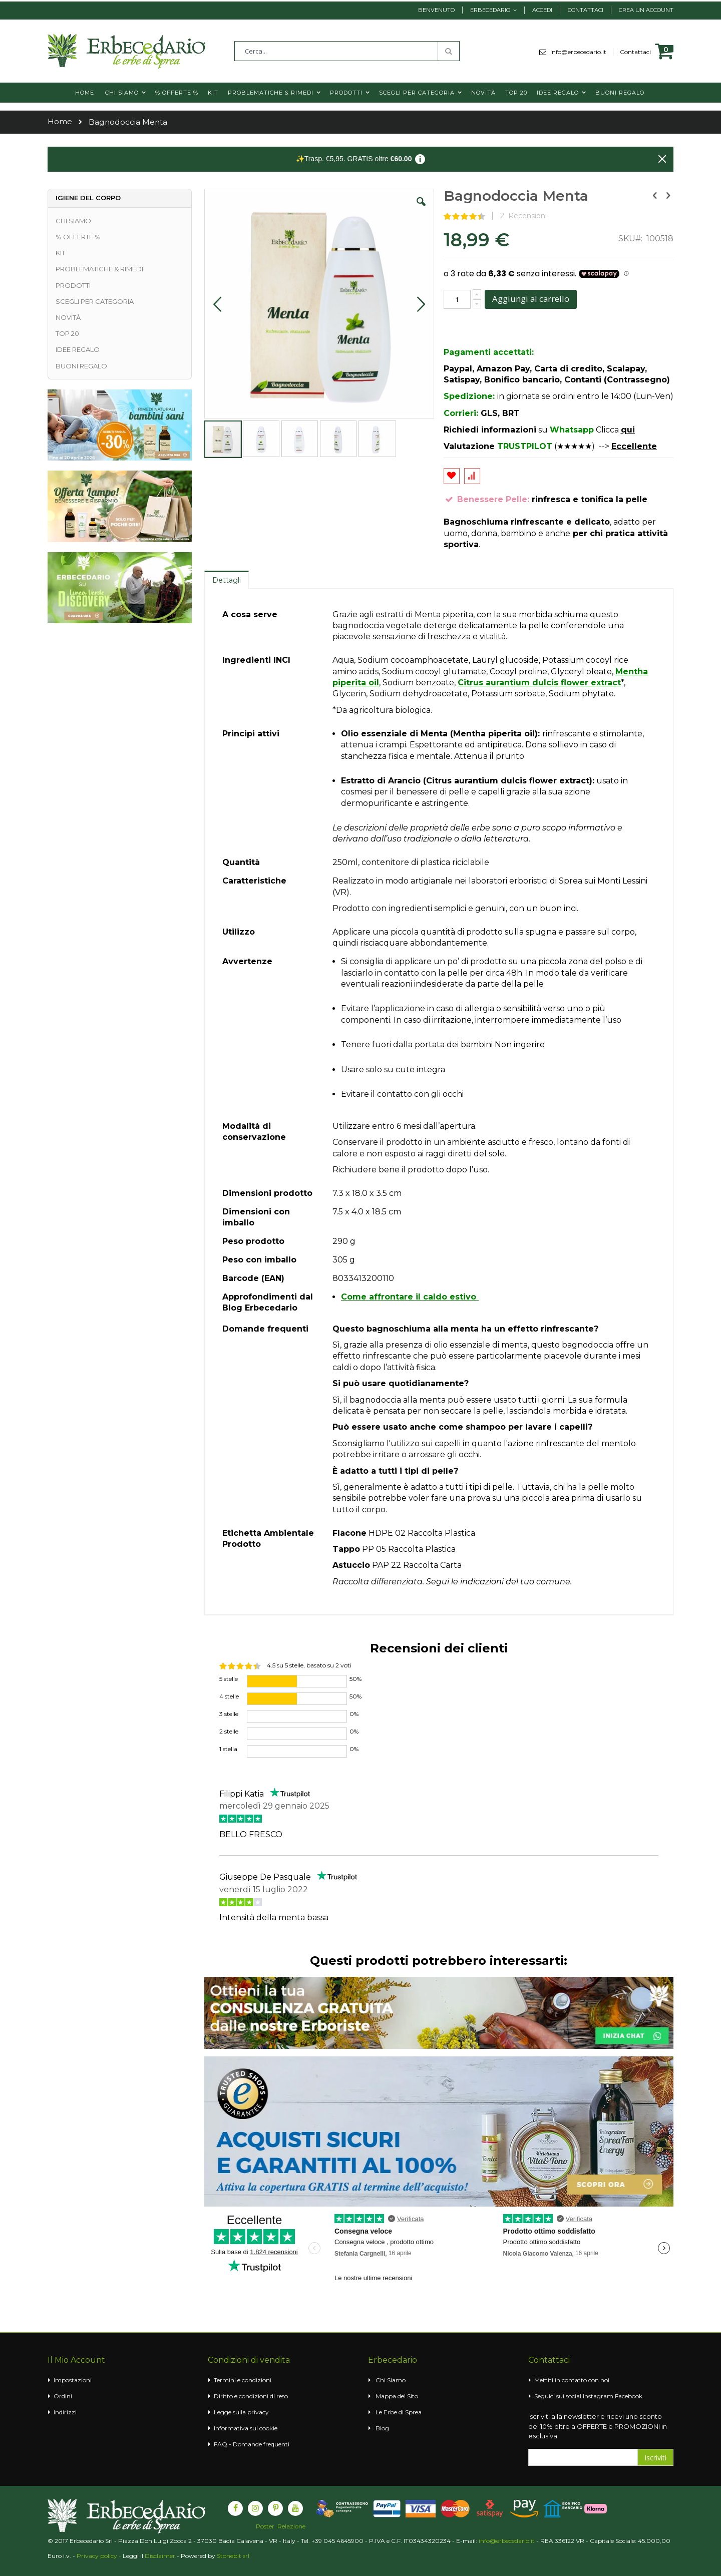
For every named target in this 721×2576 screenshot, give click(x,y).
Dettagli (226, 580)
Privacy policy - (100, 2555)
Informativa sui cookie (245, 2428)
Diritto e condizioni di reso (251, 2396)
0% (353, 1714)
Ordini (63, 2396)
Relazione (291, 2526)
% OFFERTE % (78, 237)
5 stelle (228, 1678)
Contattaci (585, 10)
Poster (265, 2526)
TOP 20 (67, 333)
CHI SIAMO (73, 221)
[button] (421, 209)
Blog (382, 2428)
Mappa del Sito (397, 2396)
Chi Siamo (391, 2380)
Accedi (542, 10)
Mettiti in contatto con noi (571, 2380)
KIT (60, 253)
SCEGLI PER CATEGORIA (95, 301)
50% (355, 1678)
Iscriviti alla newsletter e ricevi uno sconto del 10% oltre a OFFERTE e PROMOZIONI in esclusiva (597, 2426)
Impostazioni (73, 2380)
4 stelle (229, 1696)
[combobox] (347, 51)
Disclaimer (160, 2555)
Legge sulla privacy (241, 2412)
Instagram (598, 2396)
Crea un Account (646, 10)
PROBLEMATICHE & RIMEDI (99, 269)
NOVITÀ (68, 317)
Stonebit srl (233, 2555)
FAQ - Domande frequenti (251, 2444)
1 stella (228, 1749)
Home (60, 121)
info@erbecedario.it (581, 52)
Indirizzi (65, 2412)
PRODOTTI (73, 285)
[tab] (226, 580)
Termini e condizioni (242, 2380)
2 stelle (228, 1731)
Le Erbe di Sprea (399, 2412)
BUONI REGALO (81, 366)
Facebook (628, 2396)
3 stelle (228, 1714)
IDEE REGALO (78, 349)
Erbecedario (490, 10)
